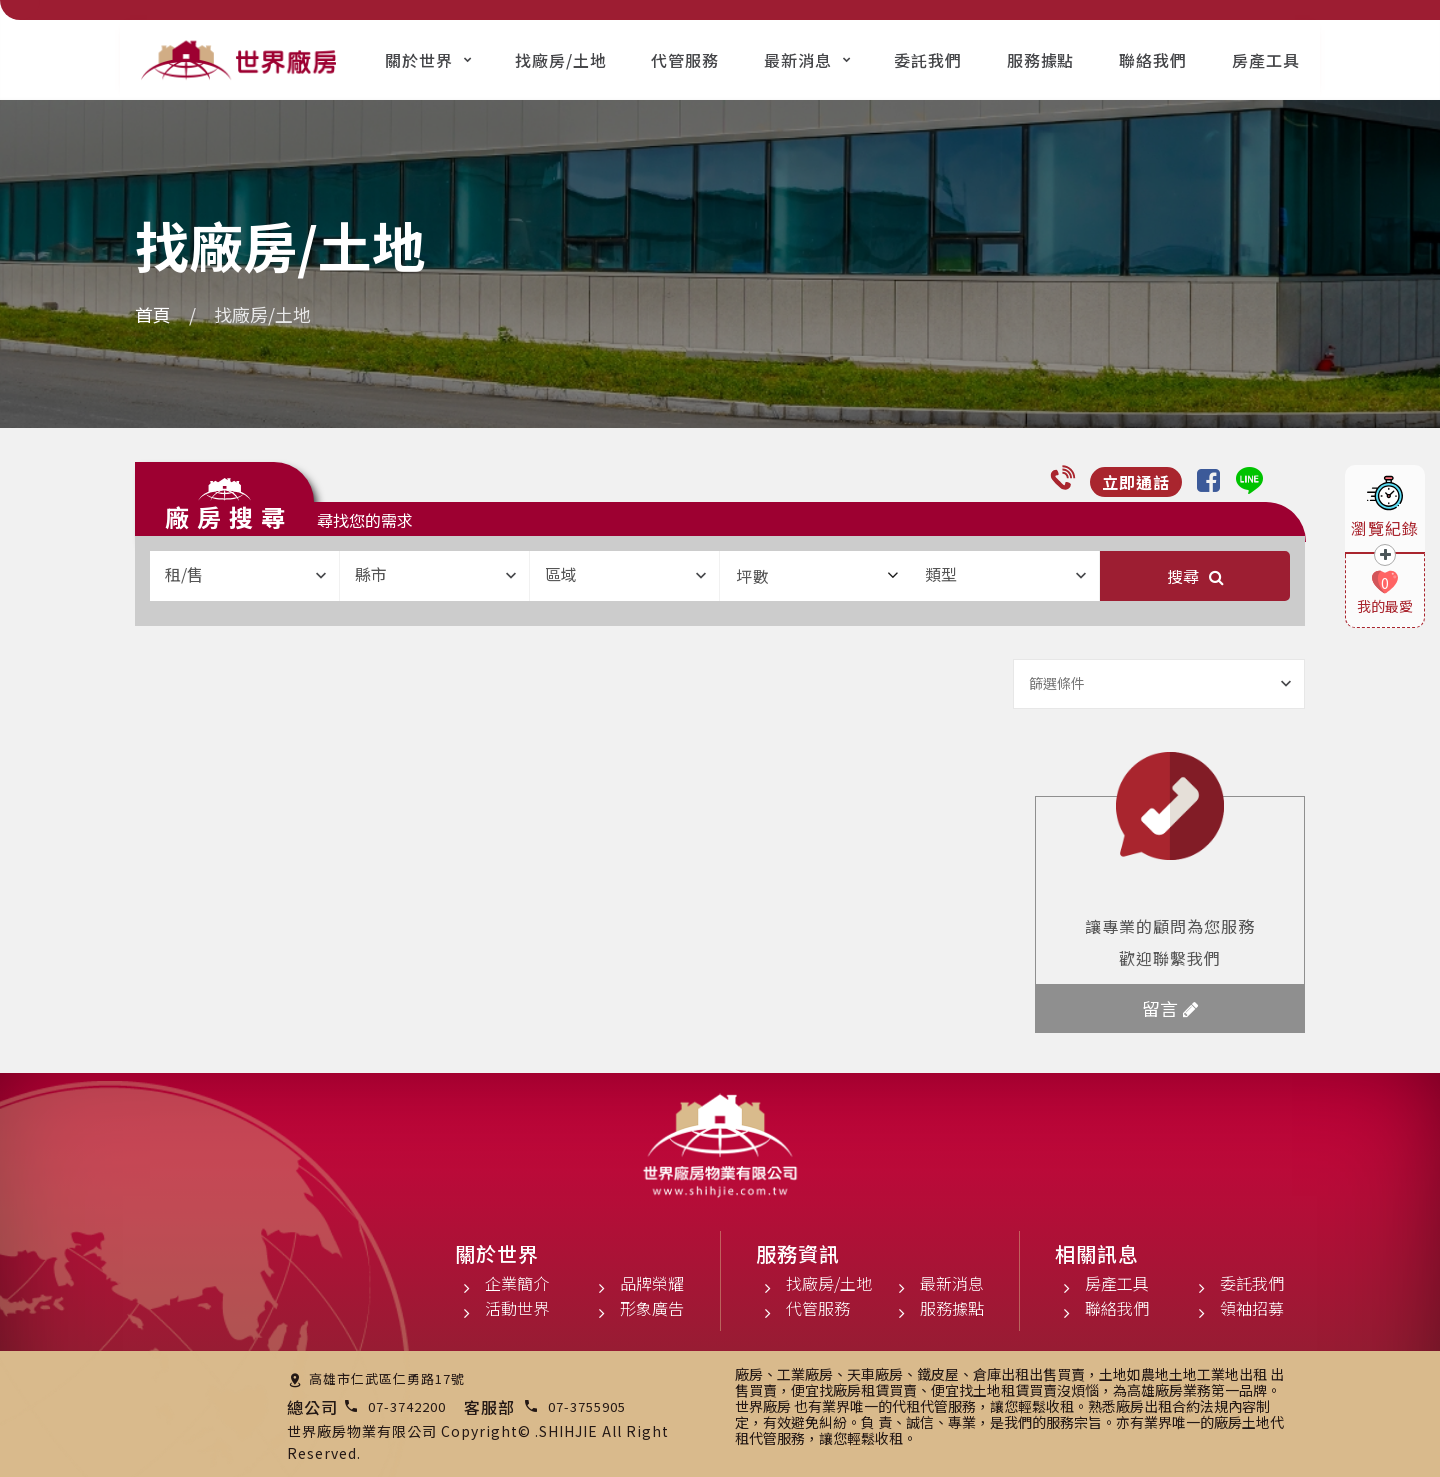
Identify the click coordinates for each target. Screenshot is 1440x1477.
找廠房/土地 (561, 60)
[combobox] (245, 576)
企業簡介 (517, 1283)
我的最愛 (1385, 606)
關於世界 (419, 60)
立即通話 (1136, 482)
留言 (1170, 1008)
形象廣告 (652, 1308)
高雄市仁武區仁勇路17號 (387, 1378)
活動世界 (517, 1308)
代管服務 (685, 60)
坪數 (817, 576)
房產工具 (1266, 60)
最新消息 (798, 60)
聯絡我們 (1153, 60)
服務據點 (1041, 60)
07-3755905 (587, 1406)
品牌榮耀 (652, 1283)
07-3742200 (407, 1406)
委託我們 (928, 60)
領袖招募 (1252, 1308)
